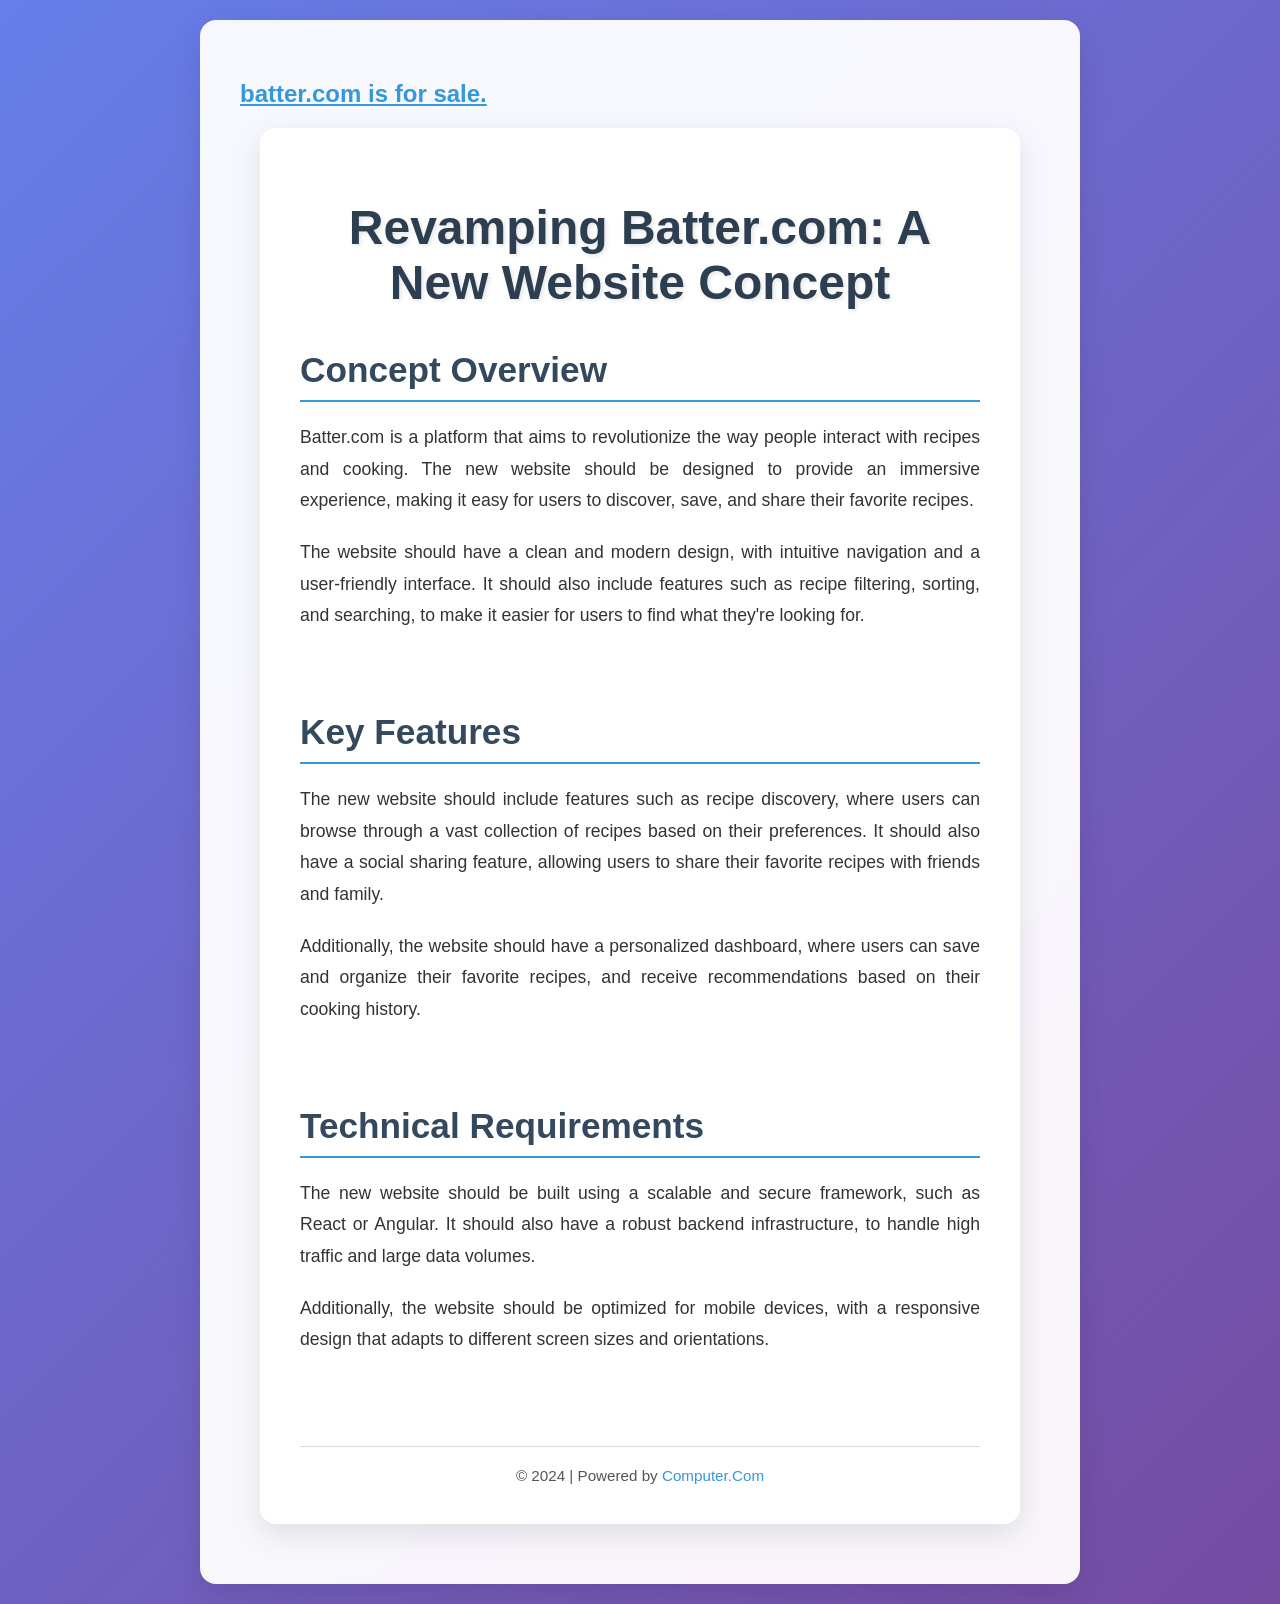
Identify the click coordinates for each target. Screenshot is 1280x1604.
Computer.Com (713, 1475)
